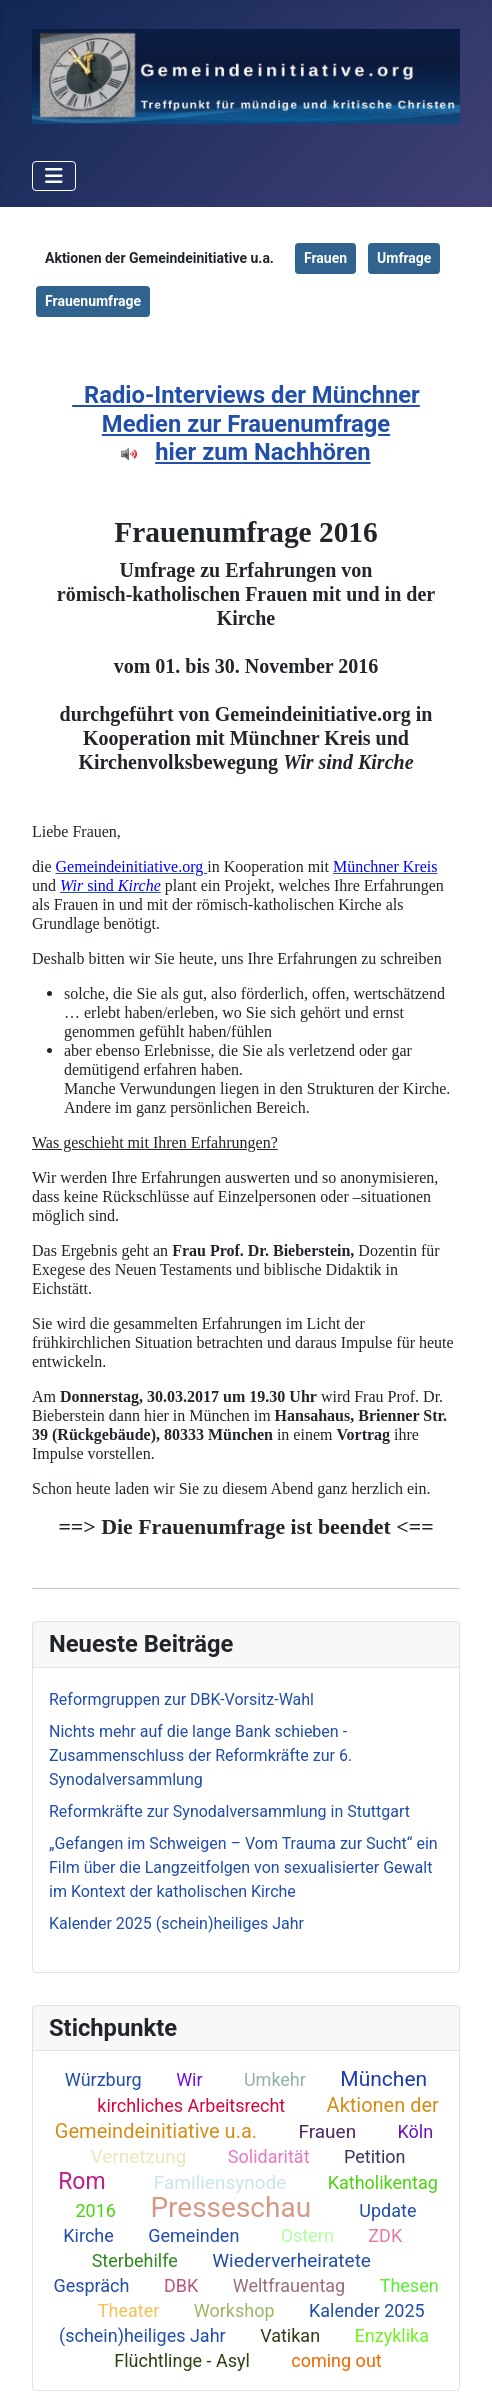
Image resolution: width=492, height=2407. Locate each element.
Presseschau (230, 2207)
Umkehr (275, 2079)
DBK (181, 2285)
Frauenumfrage (93, 301)
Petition (375, 2156)
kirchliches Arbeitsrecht (191, 2105)
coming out (336, 2360)
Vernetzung (138, 2156)
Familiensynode (220, 2182)
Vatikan (290, 2335)
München (383, 2079)
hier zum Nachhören (262, 452)
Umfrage (404, 258)
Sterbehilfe (135, 2260)
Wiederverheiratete (291, 2260)
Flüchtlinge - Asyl (182, 2360)
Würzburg (103, 2079)
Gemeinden (193, 2235)
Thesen (409, 2285)
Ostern (307, 2235)
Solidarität (269, 2156)
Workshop (234, 2310)
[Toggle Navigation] (54, 176)
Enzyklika (392, 2335)
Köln (415, 2131)
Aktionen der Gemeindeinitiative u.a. (247, 2118)
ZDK (385, 2235)
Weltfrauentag (289, 2285)
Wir (189, 2079)
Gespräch (91, 2285)
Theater (129, 2310)
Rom (81, 2181)
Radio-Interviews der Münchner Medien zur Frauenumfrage (252, 409)
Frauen (327, 2131)
